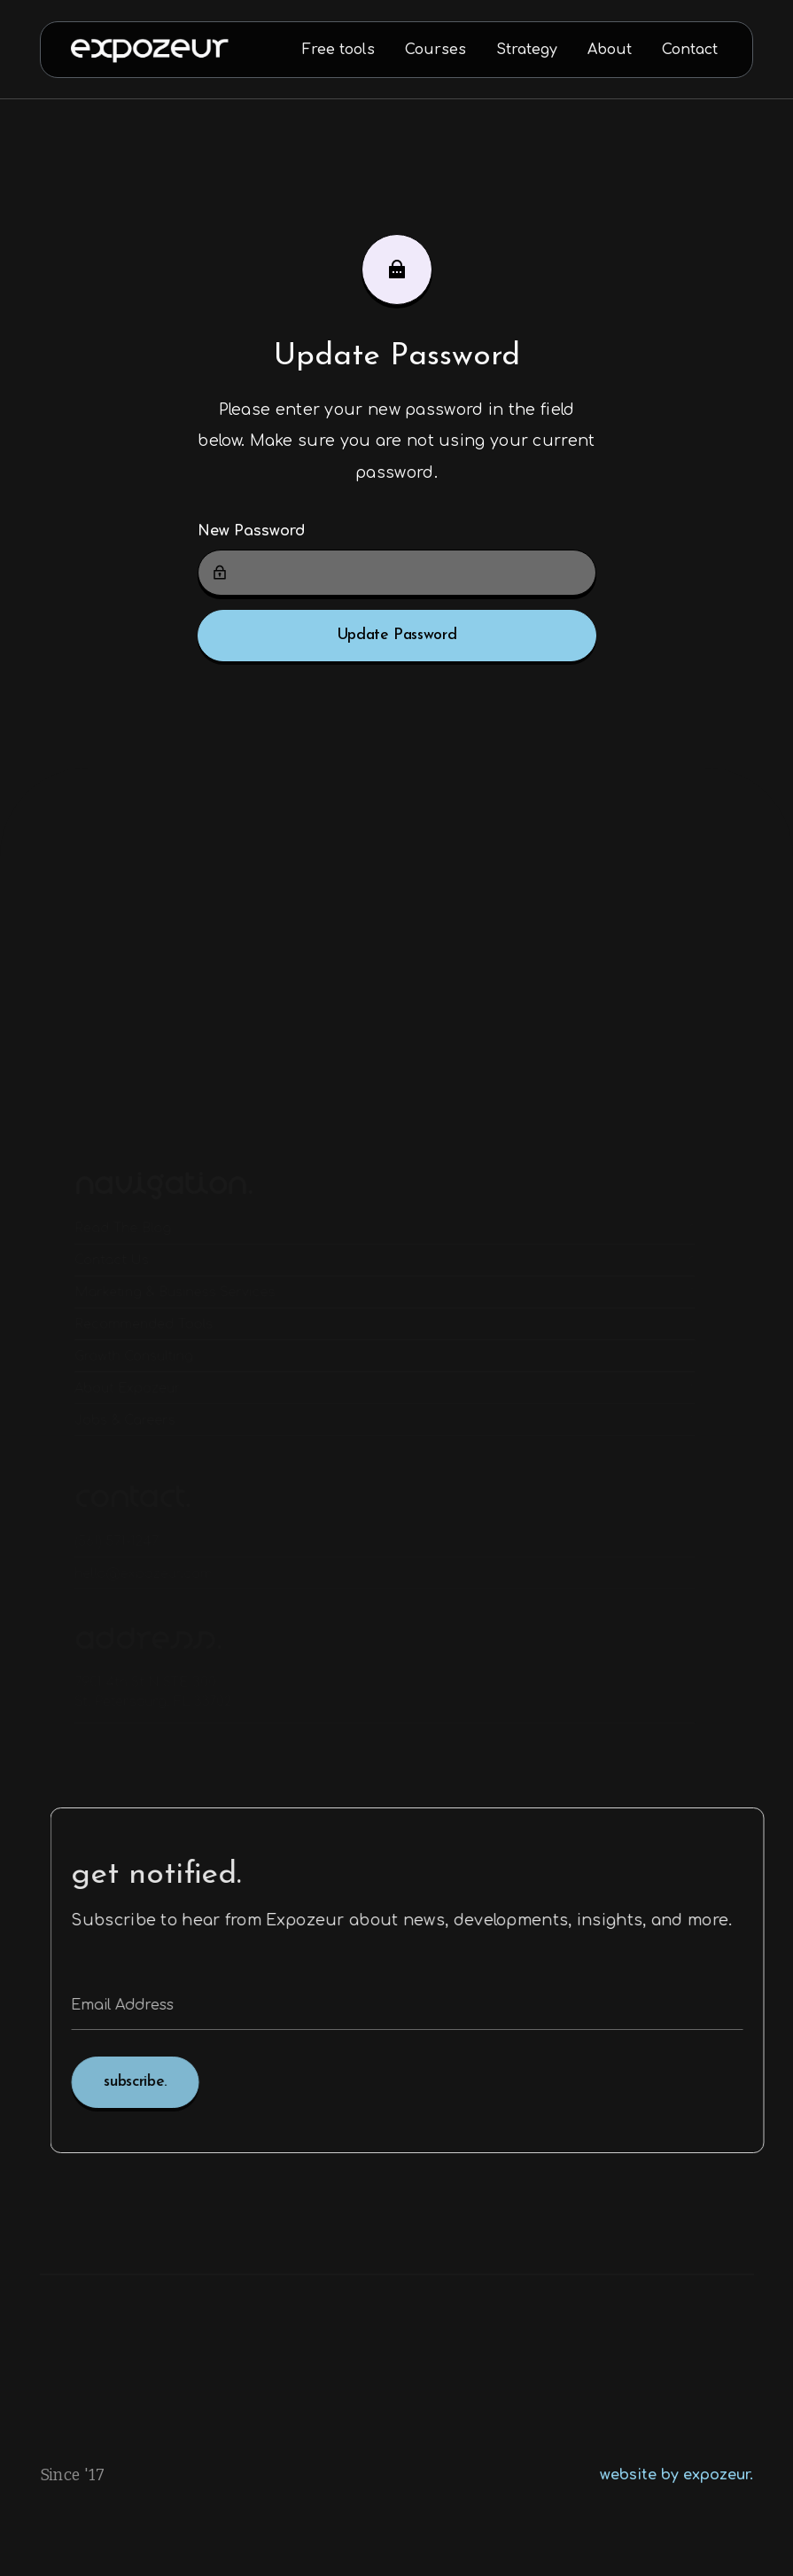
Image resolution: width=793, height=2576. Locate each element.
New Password (251, 531)
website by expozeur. (676, 2475)
